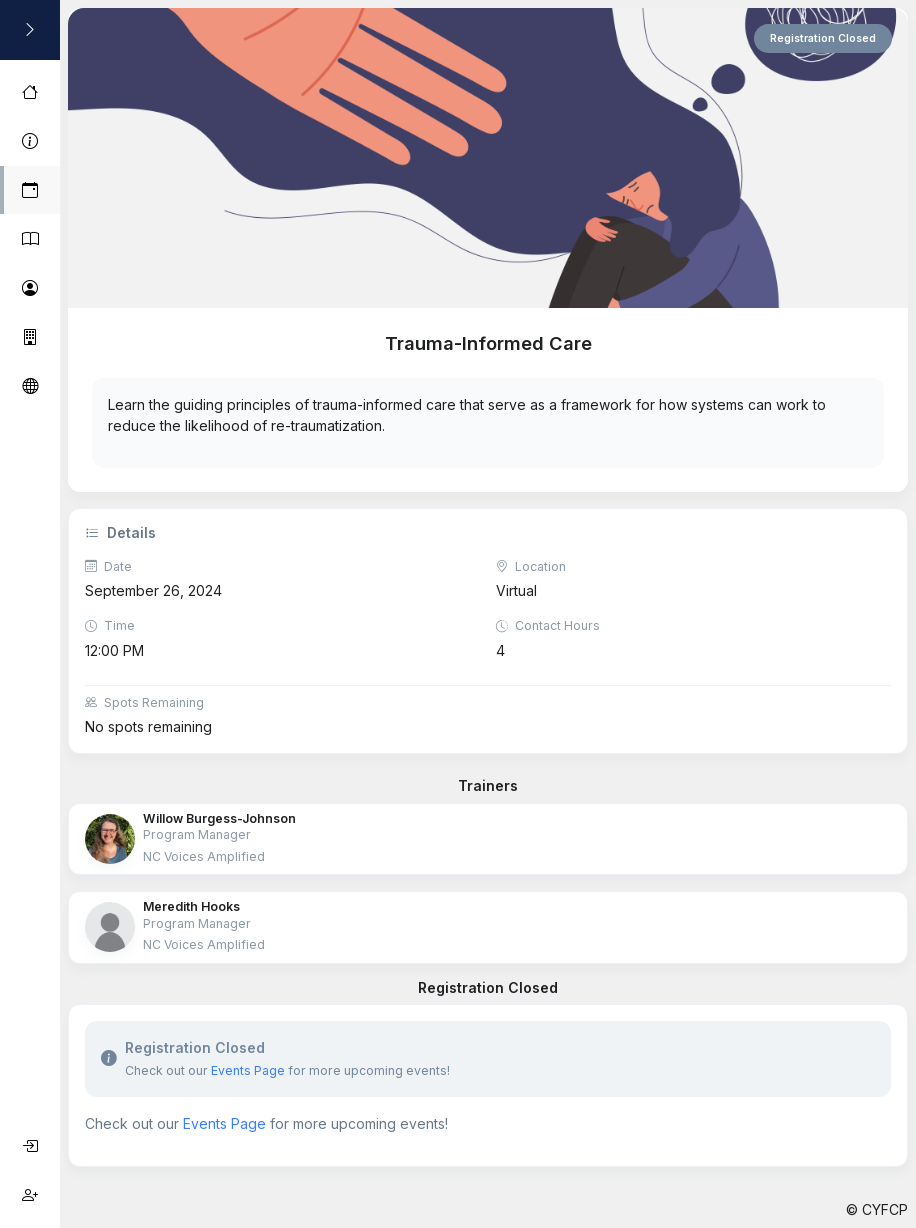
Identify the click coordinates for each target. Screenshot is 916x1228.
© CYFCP (877, 1209)
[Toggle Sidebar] (30, 30)
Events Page (248, 1070)
